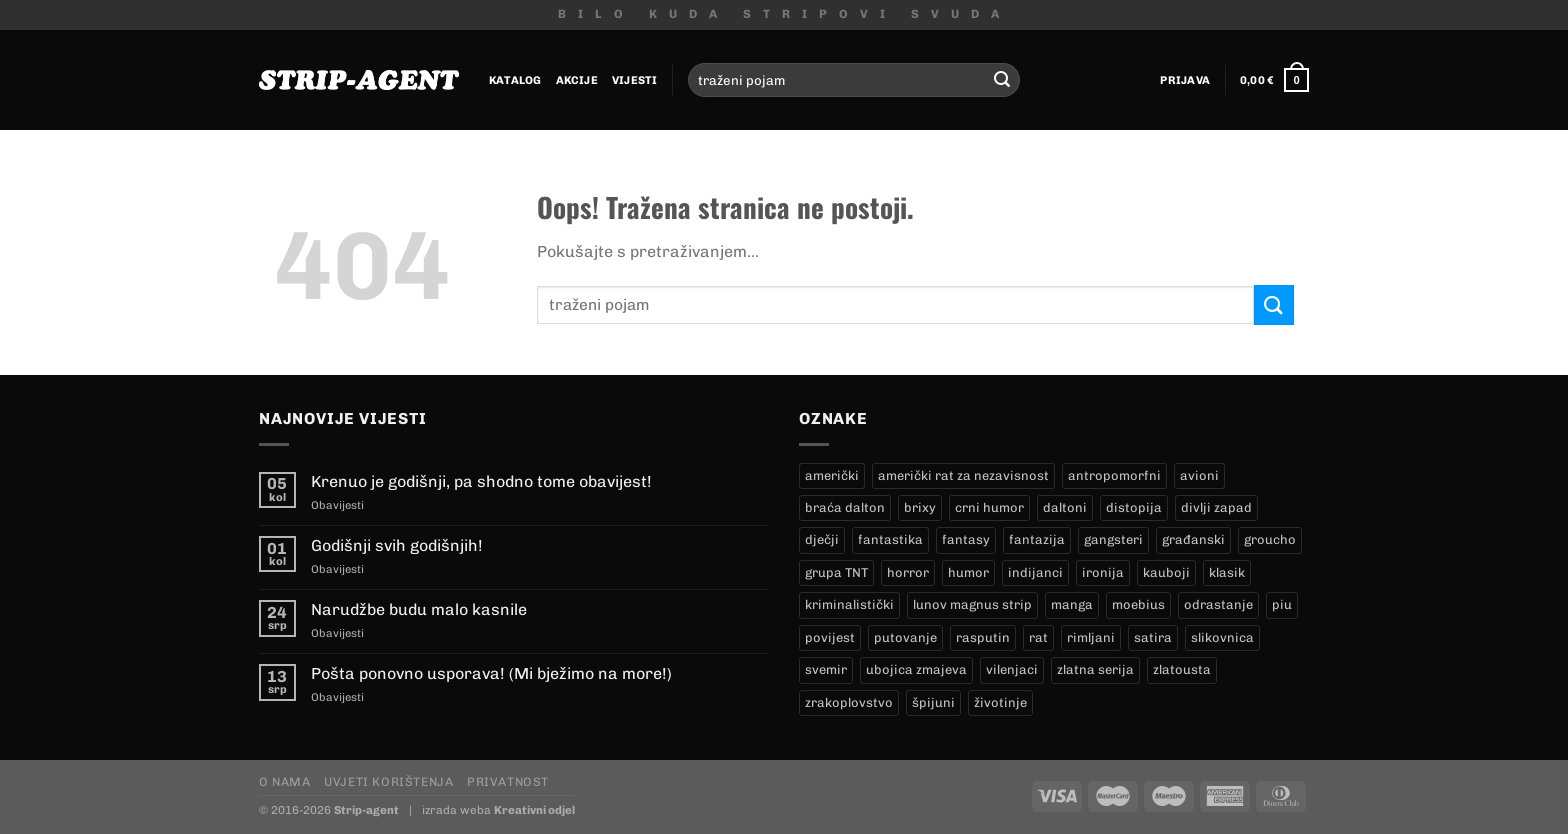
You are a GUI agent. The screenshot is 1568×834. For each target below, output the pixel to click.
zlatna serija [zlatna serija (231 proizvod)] (1095, 669)
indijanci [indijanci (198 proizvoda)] (1035, 572)
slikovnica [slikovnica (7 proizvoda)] (1222, 637)
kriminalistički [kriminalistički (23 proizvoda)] (849, 604)
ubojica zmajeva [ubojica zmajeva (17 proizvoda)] (916, 669)
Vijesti (635, 80)
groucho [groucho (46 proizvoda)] (1270, 539)
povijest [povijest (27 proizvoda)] (830, 637)
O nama (285, 781)
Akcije (577, 80)
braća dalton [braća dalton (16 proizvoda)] (845, 507)
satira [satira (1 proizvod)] (1153, 637)
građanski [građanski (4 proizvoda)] (1193, 539)
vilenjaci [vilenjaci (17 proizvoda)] (1012, 669)
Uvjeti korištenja (388, 781)
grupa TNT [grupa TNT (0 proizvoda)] (836, 572)
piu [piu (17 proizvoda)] (1282, 604)
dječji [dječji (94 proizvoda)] (822, 539)
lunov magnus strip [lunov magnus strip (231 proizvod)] (972, 604)
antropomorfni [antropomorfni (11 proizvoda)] (1114, 475)
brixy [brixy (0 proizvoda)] (920, 507)
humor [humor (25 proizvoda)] (968, 572)
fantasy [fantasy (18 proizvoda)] (966, 539)
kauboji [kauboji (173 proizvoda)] (1166, 572)
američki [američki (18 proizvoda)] (832, 475)
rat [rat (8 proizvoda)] (1038, 637)
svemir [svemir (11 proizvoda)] (826, 669)
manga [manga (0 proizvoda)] (1072, 604)
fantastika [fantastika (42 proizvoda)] (890, 539)
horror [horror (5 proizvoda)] (908, 572)
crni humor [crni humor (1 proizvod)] (989, 507)
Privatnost (508, 781)
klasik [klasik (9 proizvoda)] (1227, 572)
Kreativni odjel (534, 810)
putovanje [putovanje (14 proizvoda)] (905, 637)
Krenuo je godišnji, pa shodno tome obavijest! (481, 481)
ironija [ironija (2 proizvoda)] (1103, 572)
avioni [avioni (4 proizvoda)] (1199, 475)
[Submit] (1002, 80)
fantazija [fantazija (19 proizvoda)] (1037, 539)
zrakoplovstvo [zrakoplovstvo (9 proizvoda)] (849, 702)
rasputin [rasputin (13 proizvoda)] (983, 637)
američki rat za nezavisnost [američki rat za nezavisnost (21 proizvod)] (963, 475)
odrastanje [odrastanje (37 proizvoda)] (1218, 604)
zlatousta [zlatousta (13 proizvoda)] (1182, 669)
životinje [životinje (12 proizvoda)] (1000, 702)
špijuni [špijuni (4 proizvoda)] (933, 702)
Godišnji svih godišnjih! (397, 545)
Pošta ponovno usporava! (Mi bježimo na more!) (491, 673)
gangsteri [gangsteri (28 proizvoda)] (1113, 539)
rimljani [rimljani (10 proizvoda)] (1091, 637)
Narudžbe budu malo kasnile (419, 609)
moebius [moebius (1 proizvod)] (1138, 604)
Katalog (515, 80)
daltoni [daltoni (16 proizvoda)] (1065, 507)
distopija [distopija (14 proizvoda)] (1134, 507)
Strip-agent (366, 810)
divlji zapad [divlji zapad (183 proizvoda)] (1216, 507)
